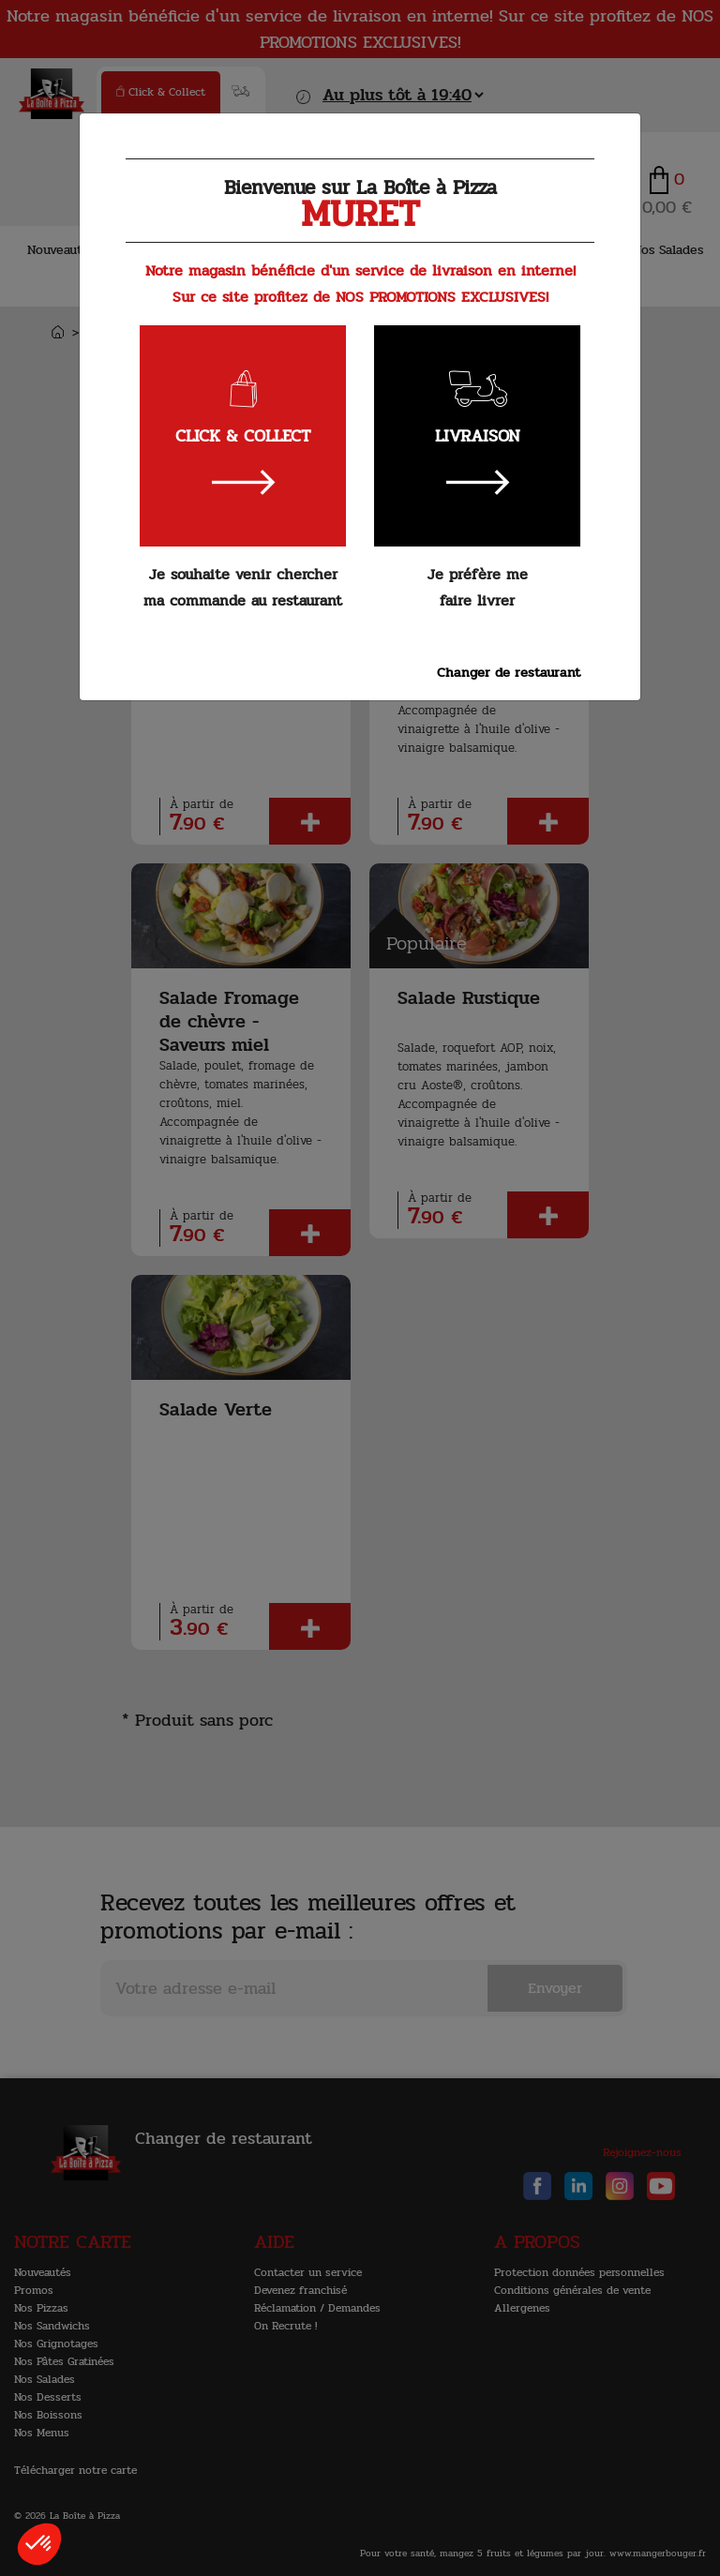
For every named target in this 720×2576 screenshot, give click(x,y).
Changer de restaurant (508, 672)
